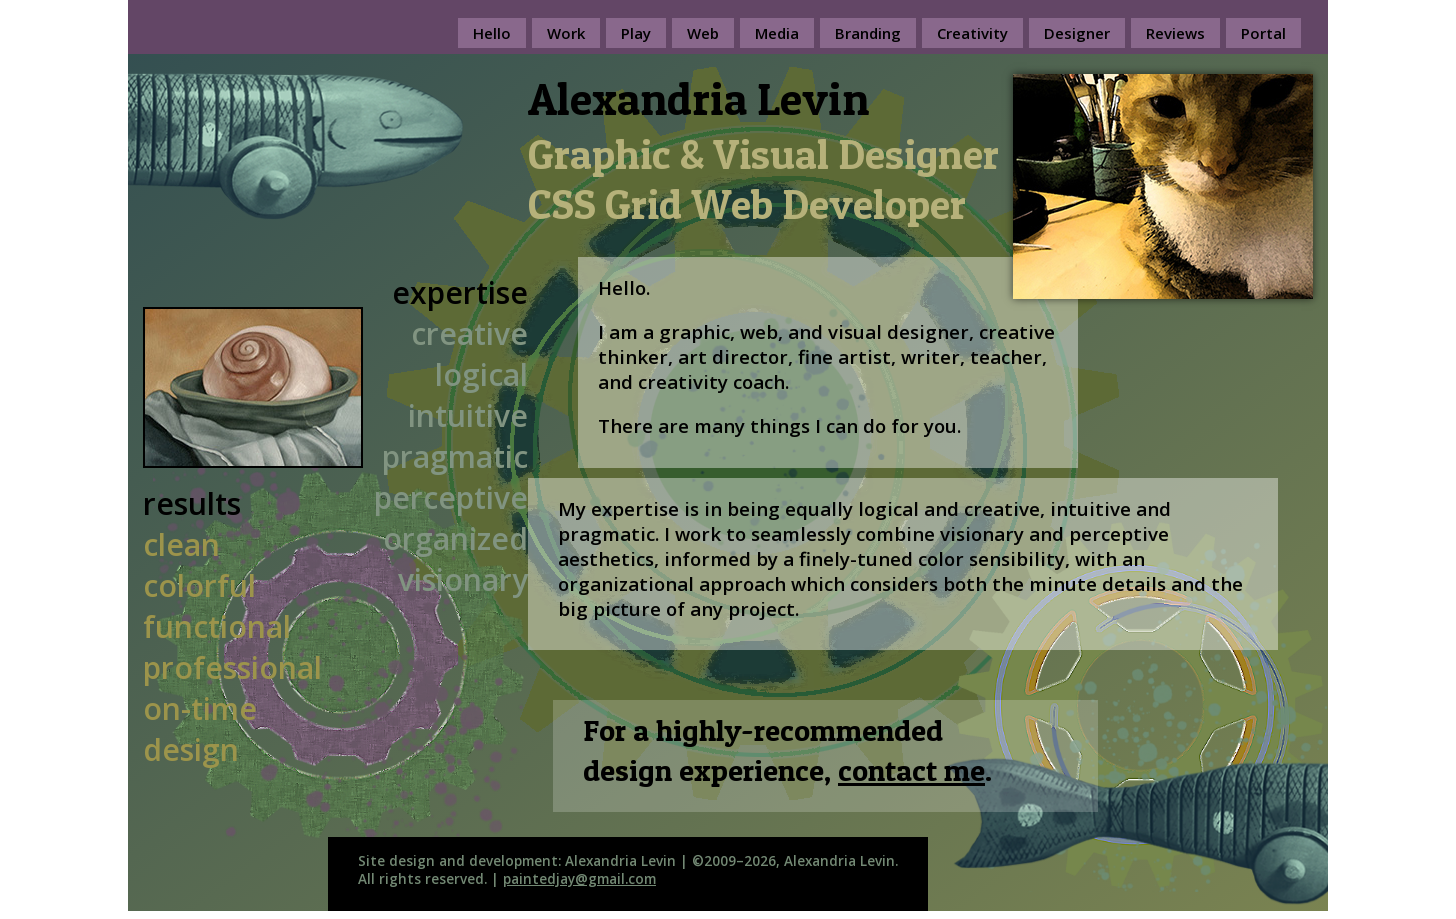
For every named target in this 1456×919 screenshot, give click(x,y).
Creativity (972, 33)
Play (636, 33)
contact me (911, 770)
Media (777, 33)
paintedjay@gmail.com (579, 879)
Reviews (1175, 33)
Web (703, 33)
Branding (868, 33)
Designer (1077, 33)
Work (566, 33)
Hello (492, 33)
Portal (1263, 33)
